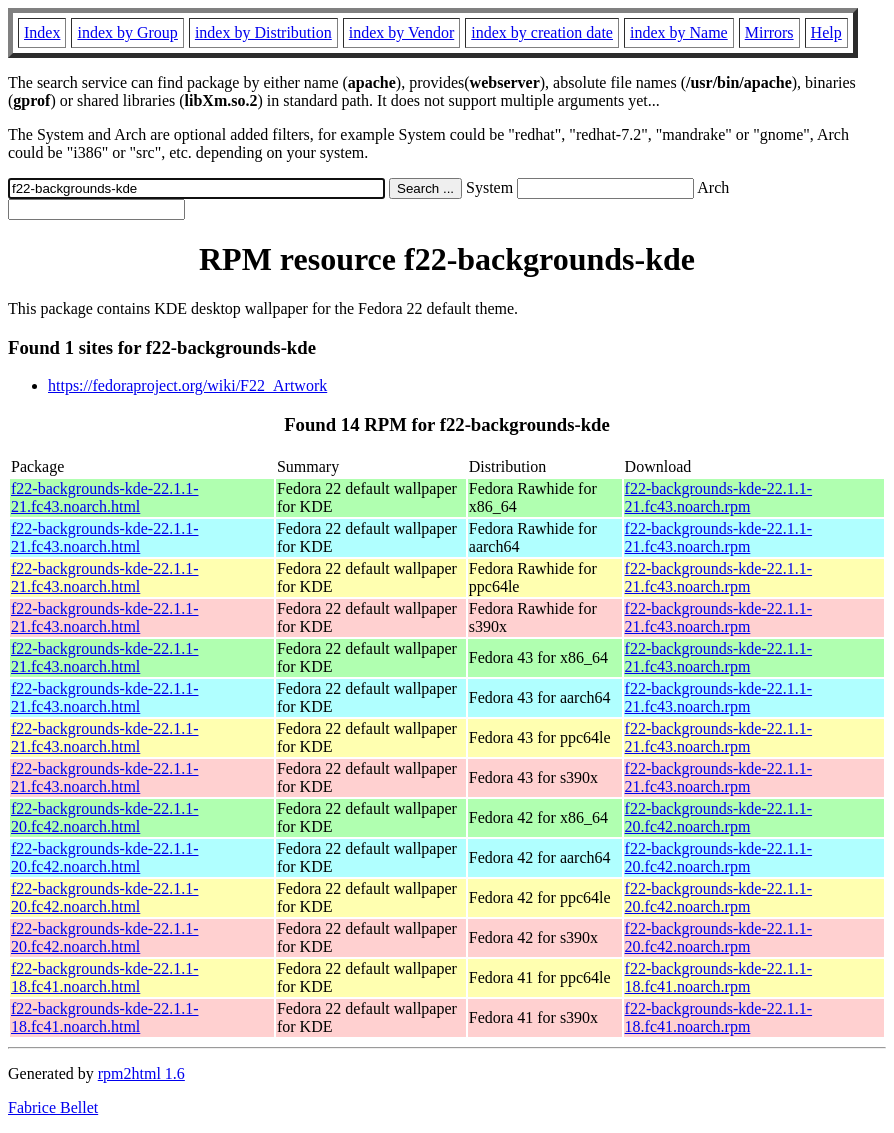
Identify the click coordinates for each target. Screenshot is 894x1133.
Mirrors (769, 32)
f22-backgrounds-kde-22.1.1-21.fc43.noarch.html (105, 497)
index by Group (127, 32)
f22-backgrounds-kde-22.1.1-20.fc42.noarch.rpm (719, 817)
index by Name (679, 32)
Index (42, 32)
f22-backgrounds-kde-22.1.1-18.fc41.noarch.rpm (719, 977)
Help (826, 32)
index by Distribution (263, 32)
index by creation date (542, 32)
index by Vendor (401, 32)
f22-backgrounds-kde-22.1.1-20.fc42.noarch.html (105, 817)
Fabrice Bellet (53, 1107)
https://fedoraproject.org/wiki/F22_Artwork (187, 385)
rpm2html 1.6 (141, 1073)
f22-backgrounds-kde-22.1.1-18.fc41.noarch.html (105, 977)
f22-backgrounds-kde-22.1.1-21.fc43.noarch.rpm (719, 497)
